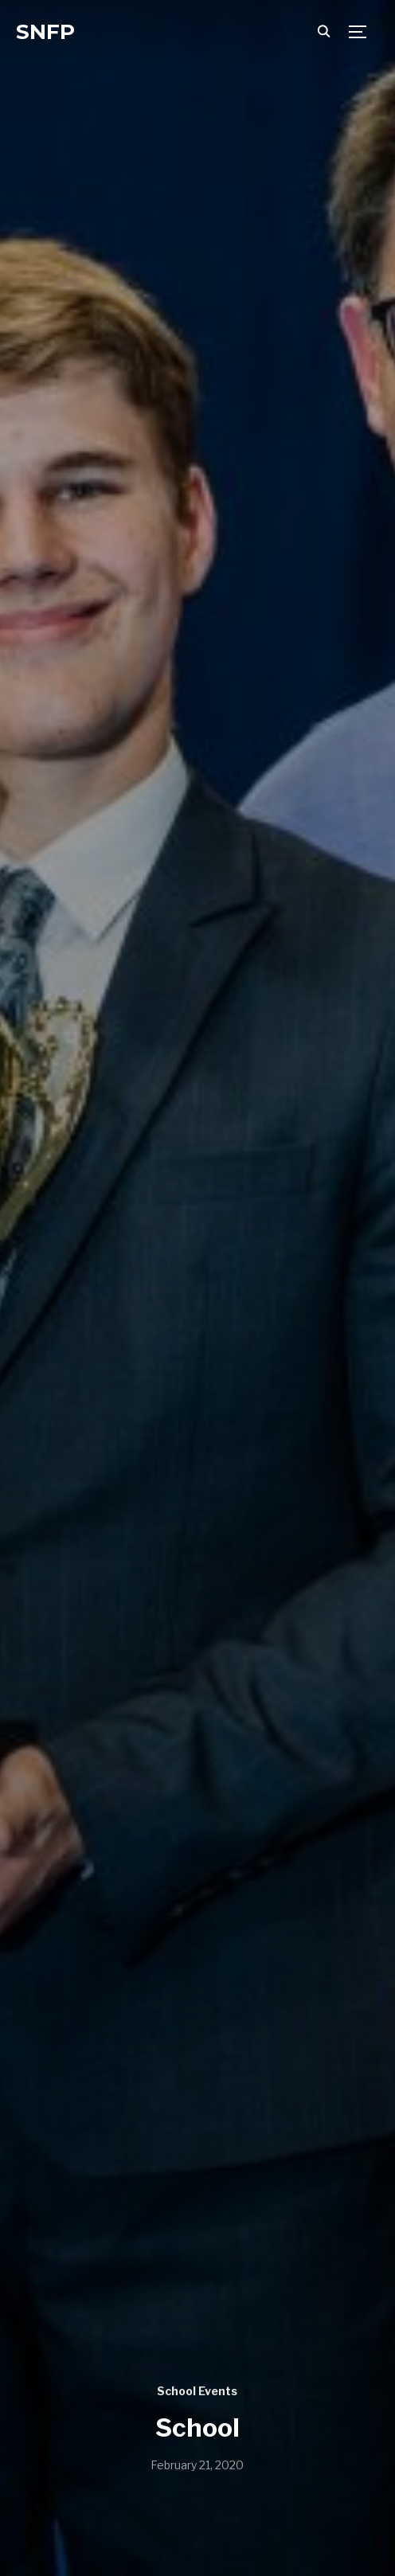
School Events (197, 2391)
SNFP (45, 32)
